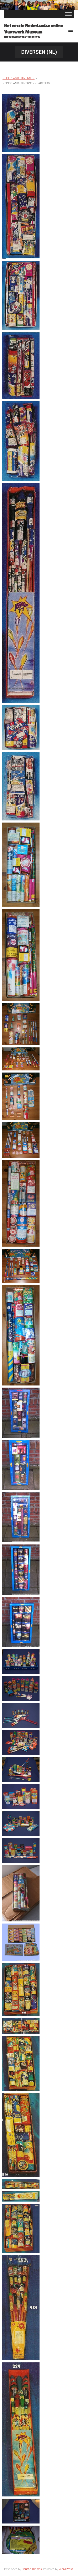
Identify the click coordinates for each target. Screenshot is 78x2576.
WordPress (66, 2569)
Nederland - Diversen (18, 78)
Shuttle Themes (32, 2569)
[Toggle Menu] (68, 14)
